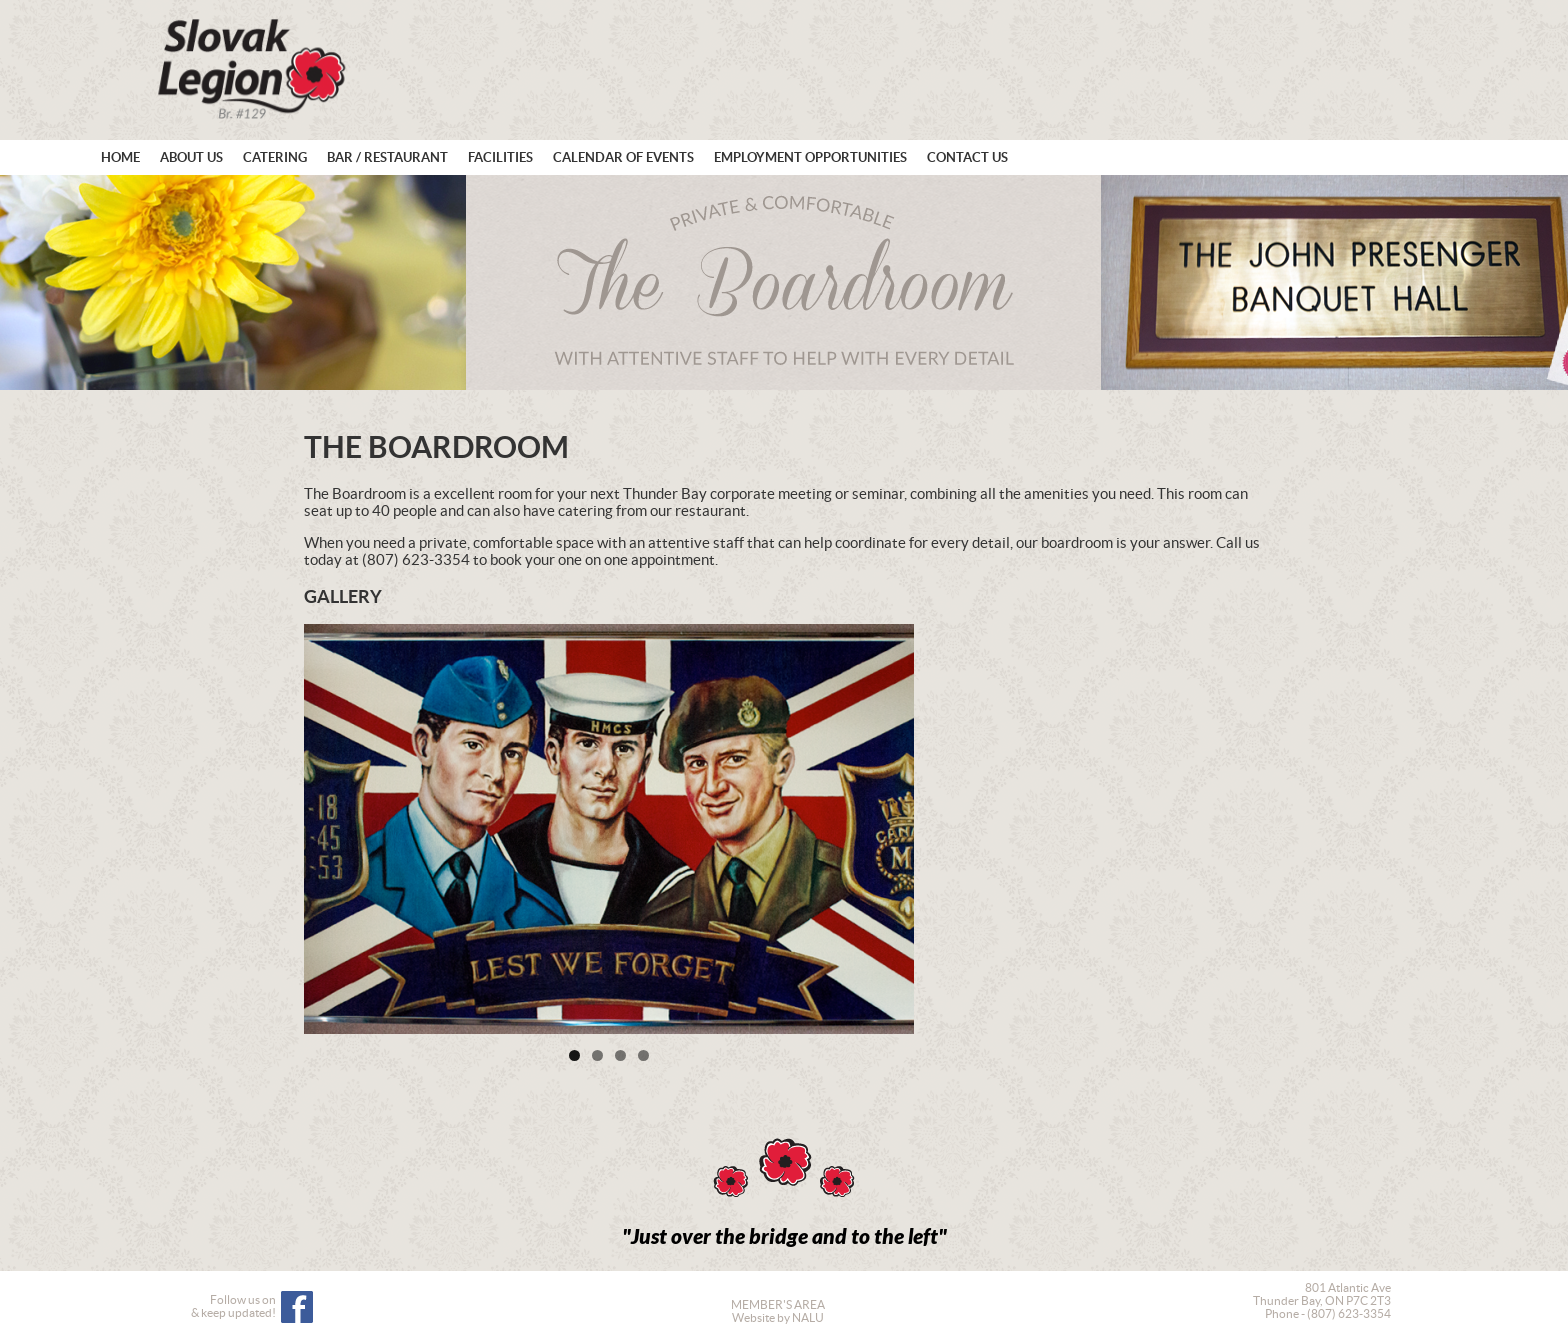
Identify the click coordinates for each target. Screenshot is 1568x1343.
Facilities (500, 157)
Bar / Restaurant (387, 157)
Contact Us (967, 157)
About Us (191, 157)
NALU (808, 1317)
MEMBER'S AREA (778, 1304)
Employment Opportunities (810, 157)
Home (120, 157)
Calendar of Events (623, 157)
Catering (275, 157)
